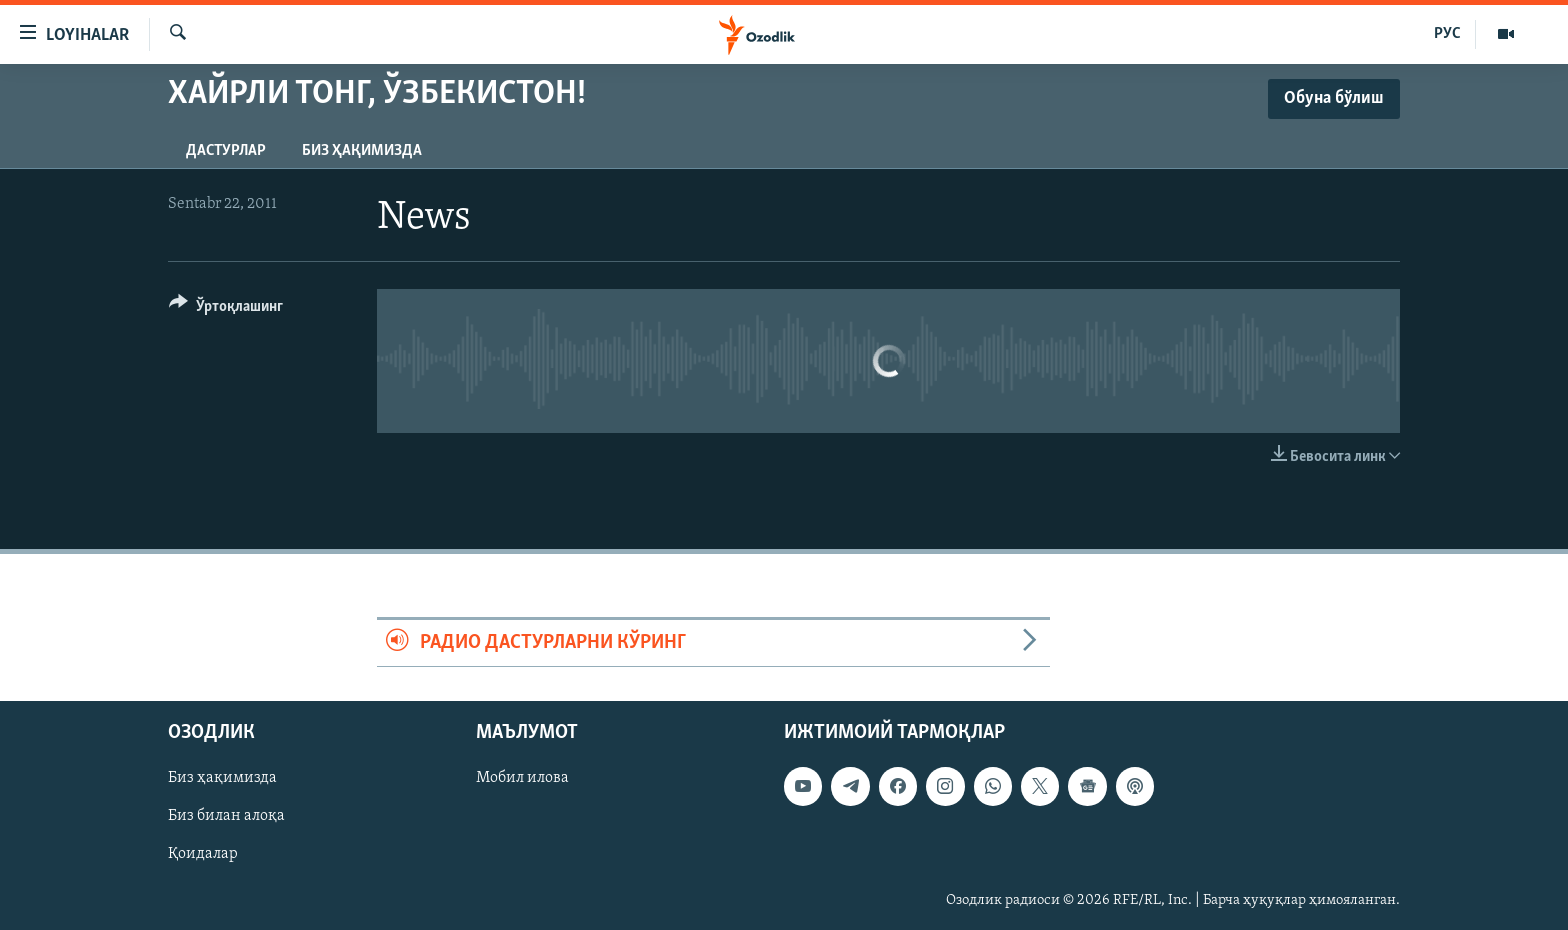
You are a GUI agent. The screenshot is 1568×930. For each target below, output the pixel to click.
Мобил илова (522, 779)
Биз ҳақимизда (362, 151)
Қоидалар (203, 855)
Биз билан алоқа (226, 817)
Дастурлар (226, 151)
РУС (1447, 34)
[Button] (226, 309)
